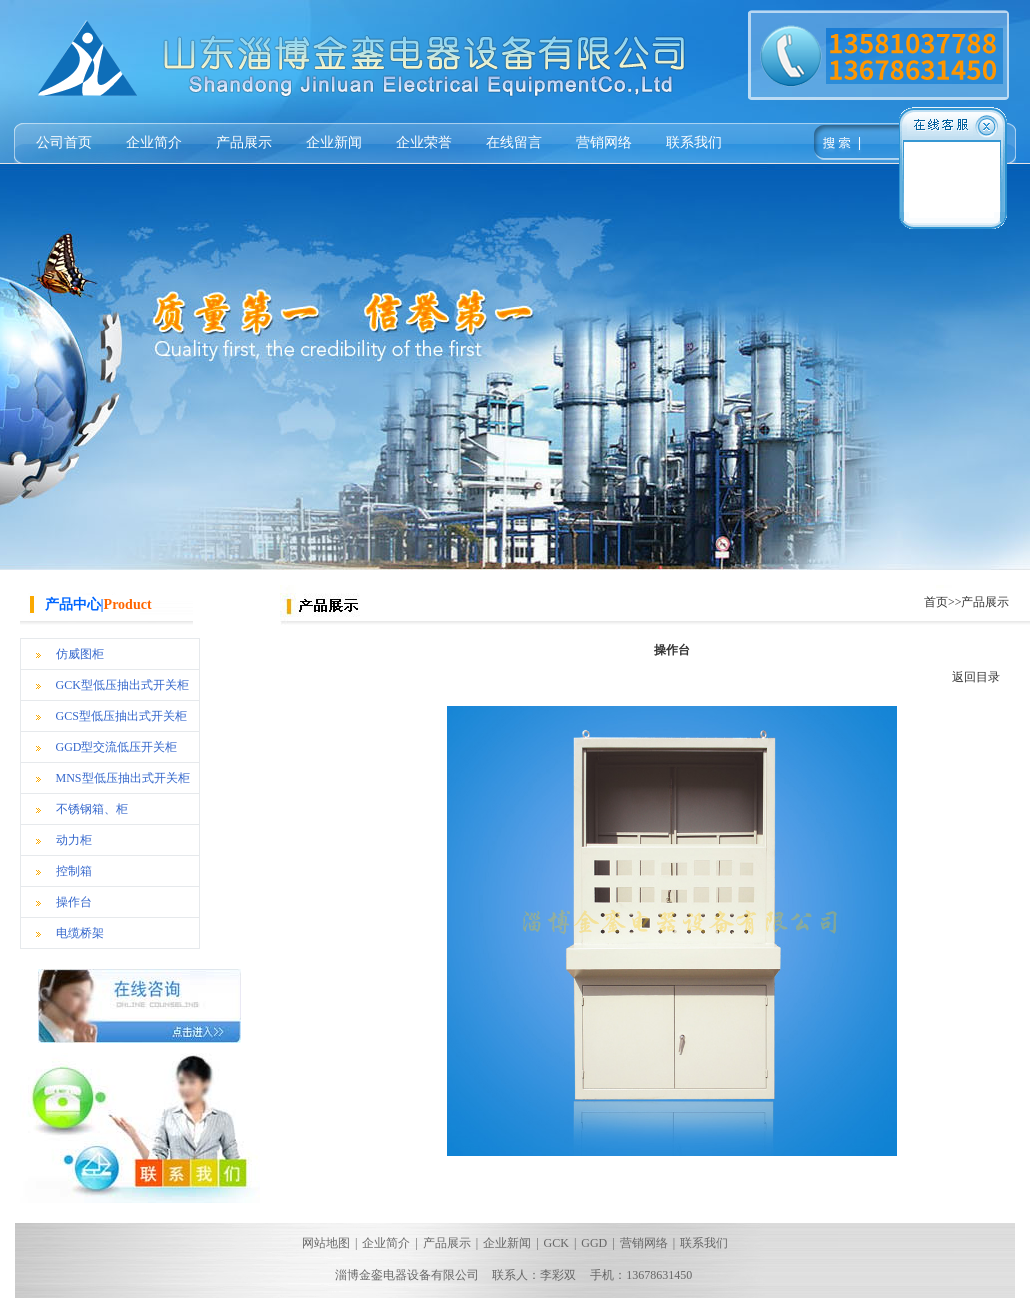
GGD (594, 1243)
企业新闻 (334, 142)
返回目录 (976, 677)
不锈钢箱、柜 (92, 809)
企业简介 (154, 142)
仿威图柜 (80, 654)
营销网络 (604, 142)
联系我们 (694, 142)
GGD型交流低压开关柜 (117, 747)
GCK (556, 1243)
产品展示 (244, 142)
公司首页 (64, 142)
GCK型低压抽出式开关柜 (122, 685)
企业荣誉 (424, 142)
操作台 (74, 902)
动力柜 (74, 840)
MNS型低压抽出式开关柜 (123, 778)
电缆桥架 (80, 933)
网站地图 (326, 1243)
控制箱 (74, 871)
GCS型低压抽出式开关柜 (121, 716)
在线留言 (514, 142)
